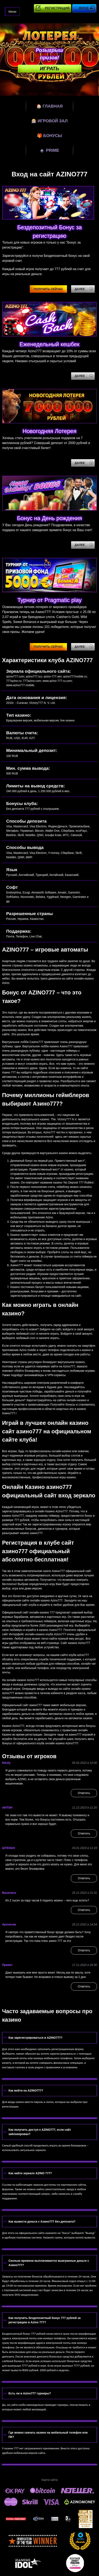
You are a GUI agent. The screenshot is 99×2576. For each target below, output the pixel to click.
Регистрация (57, 8)
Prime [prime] (49, 150)
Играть (49, 68)
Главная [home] (49, 106)
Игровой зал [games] (49, 121)
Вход (83, 8)
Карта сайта (50, 2479)
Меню (12, 11)
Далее (80, 289)
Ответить (84, 1793)
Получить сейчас (48, 289)
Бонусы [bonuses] (49, 135)
